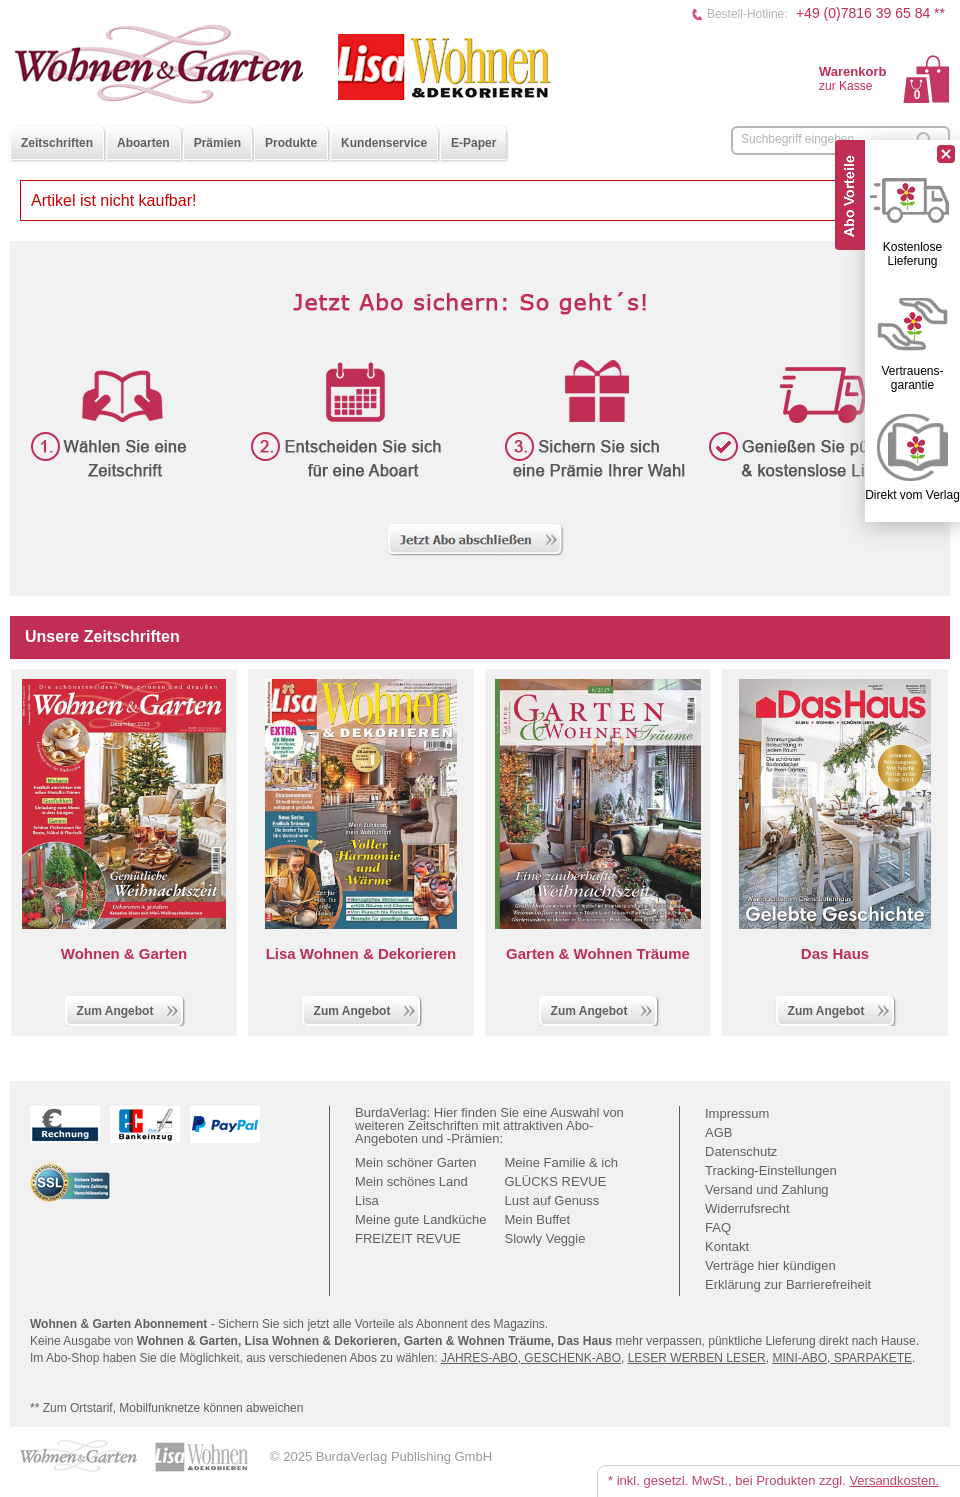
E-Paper (473, 143)
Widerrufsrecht (747, 1208)
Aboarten (143, 143)
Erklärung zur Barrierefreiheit (788, 1284)
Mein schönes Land (411, 1181)
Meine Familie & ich (561, 1162)
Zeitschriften (57, 143)
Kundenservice (384, 143)
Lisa (367, 1200)
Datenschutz (741, 1151)
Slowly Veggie (545, 1238)
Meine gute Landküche (421, 1219)
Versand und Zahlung (767, 1189)
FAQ (718, 1227)
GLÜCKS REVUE (556, 1181)
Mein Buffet (538, 1219)
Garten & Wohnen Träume (598, 953)
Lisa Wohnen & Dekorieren (361, 953)
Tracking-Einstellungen (771, 1170)
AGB (718, 1132)
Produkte (291, 143)
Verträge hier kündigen (770, 1265)
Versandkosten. (894, 1480)
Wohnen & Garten (124, 953)
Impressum (737, 1113)
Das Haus (835, 953)
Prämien (217, 143)
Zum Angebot (129, 1009)
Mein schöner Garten (415, 1162)
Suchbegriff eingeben (797, 139)
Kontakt (727, 1246)
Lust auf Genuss (552, 1200)
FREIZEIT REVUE (408, 1238)
